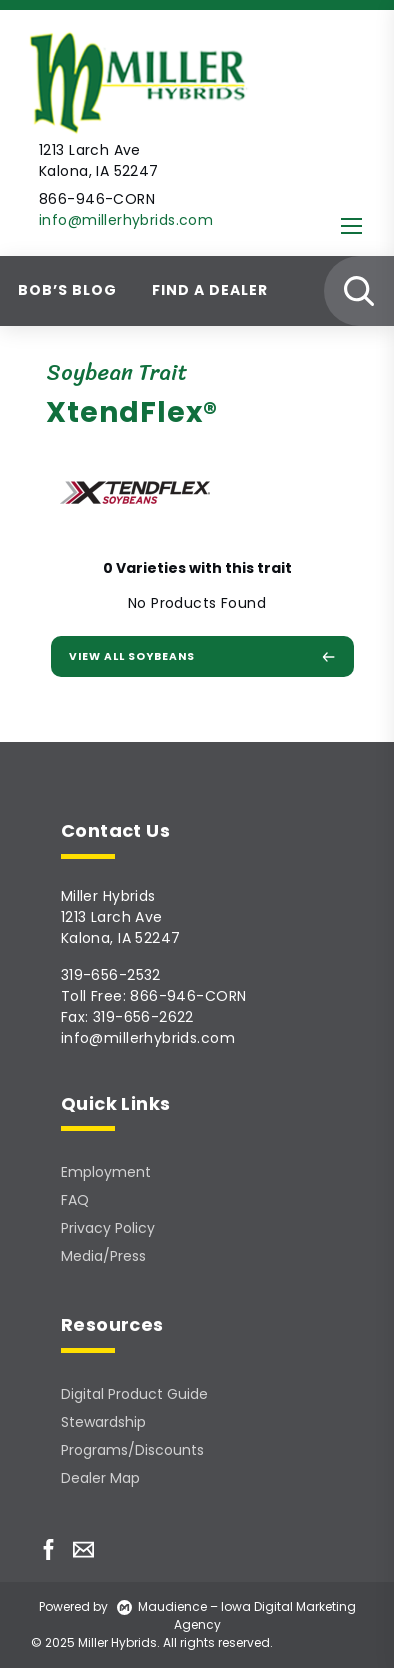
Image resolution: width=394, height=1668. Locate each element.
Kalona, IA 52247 (121, 938)
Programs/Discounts (132, 1450)
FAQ (75, 1200)
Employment (106, 1172)
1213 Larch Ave (112, 917)
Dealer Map (100, 1478)
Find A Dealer (210, 290)
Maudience (162, 1606)
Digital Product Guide (134, 1394)
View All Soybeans (202, 656)
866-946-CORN (188, 996)
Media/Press (103, 1256)
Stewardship (103, 1422)
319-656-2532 (111, 975)
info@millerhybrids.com (126, 220)
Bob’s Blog (67, 290)
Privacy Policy (108, 1228)
